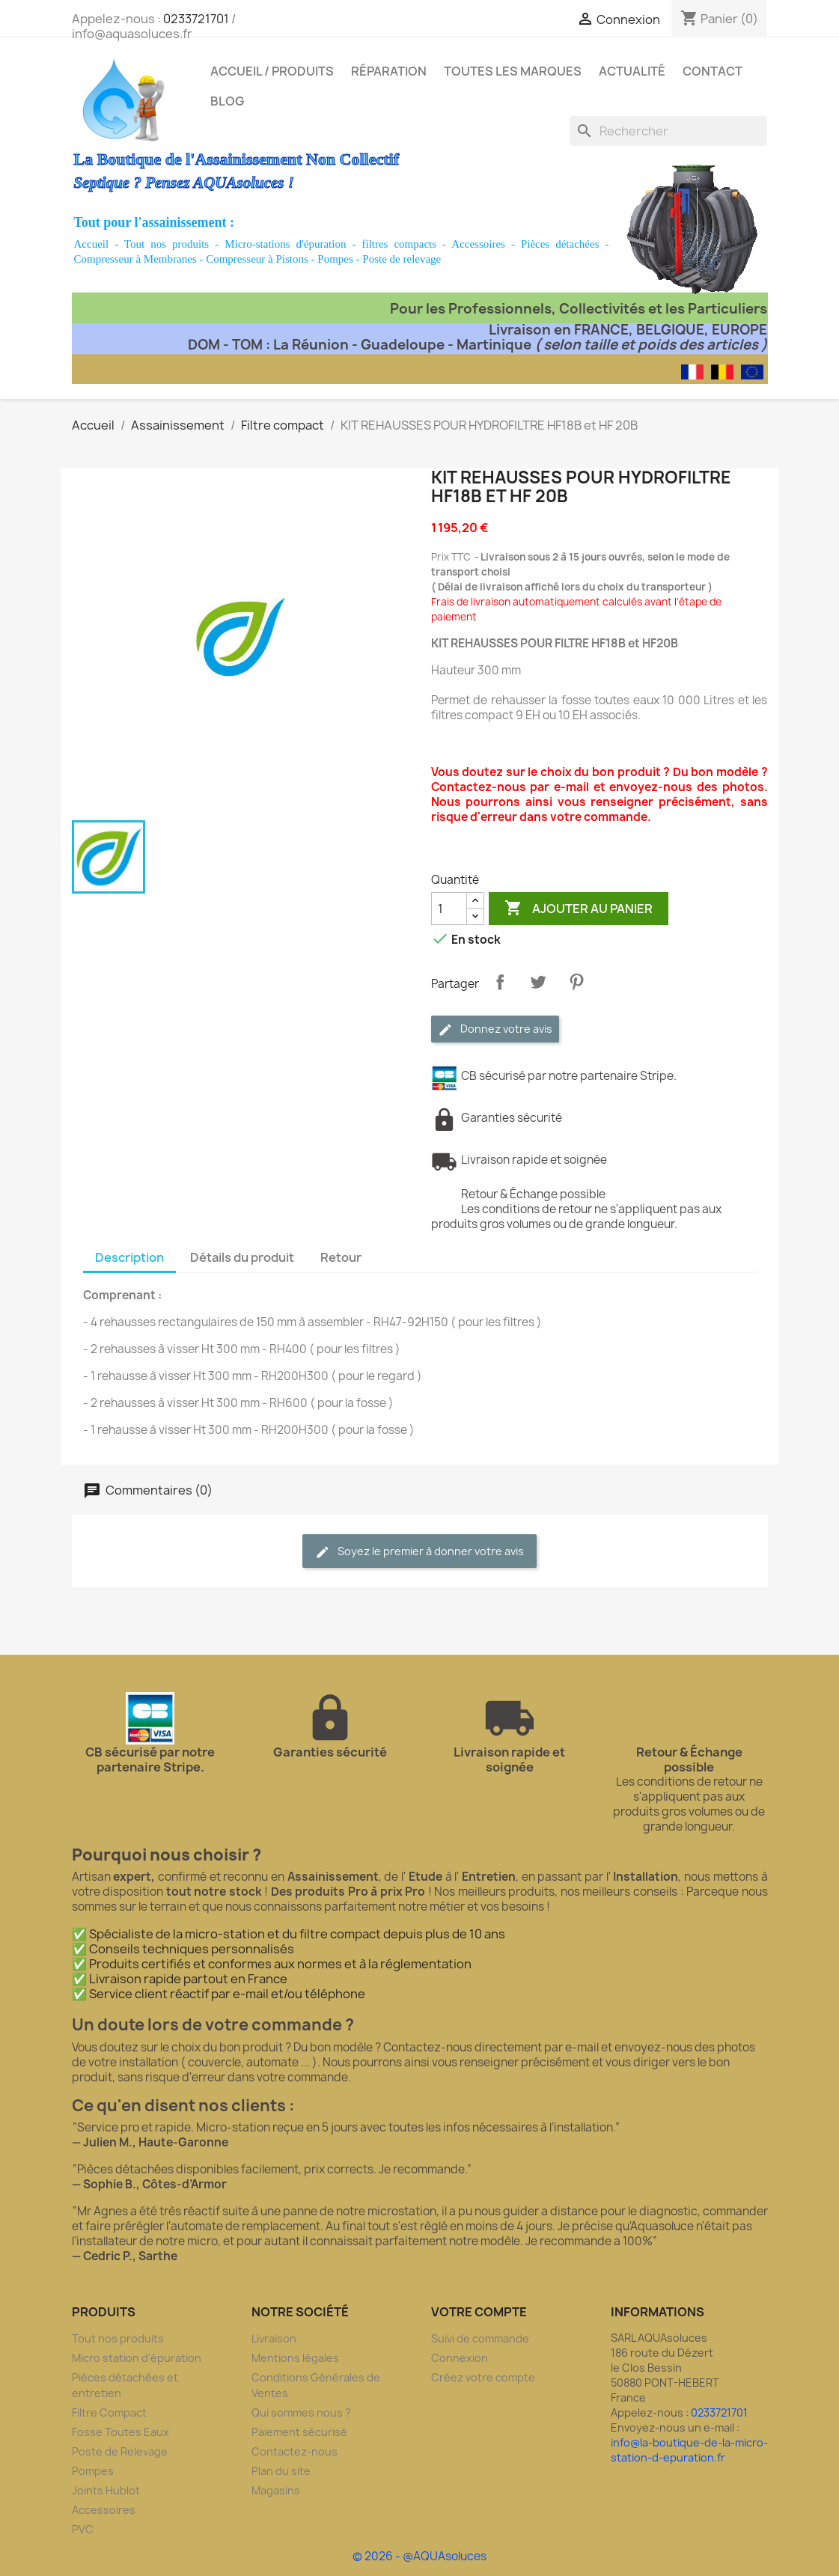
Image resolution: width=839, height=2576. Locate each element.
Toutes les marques (513, 71)
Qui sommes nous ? (301, 2412)
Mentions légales (295, 2358)
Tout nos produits (166, 244)
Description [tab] (129, 1257)
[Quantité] (449, 908)
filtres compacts (398, 244)
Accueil (91, 244)
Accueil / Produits (272, 71)
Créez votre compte (483, 2377)
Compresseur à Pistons (257, 259)
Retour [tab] (340, 1257)
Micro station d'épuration (136, 2358)
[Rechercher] (668, 131)
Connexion (459, 2358)
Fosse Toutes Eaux (120, 2432)
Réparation (389, 71)
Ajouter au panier (578, 908)
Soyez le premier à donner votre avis (419, 1552)
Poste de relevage (401, 259)
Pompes (335, 259)
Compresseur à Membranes (135, 259)
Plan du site (281, 2471)
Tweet (538, 982)
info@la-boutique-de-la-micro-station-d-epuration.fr (689, 2449)
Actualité (632, 71)
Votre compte (479, 2312)
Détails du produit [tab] (242, 1257)
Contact (712, 71)
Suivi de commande (480, 2338)
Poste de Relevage (120, 2451)
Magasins (275, 2490)
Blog (227, 101)
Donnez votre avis (495, 1029)
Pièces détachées (560, 244)
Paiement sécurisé (299, 2432)
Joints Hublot (106, 2490)
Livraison (273, 2338)
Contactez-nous (294, 2451)
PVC (83, 2529)
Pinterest (576, 982)
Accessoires (478, 244)
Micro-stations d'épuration (285, 244)
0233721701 (196, 18)
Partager (500, 982)
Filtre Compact (109, 2412)
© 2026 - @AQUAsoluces (419, 2556)
